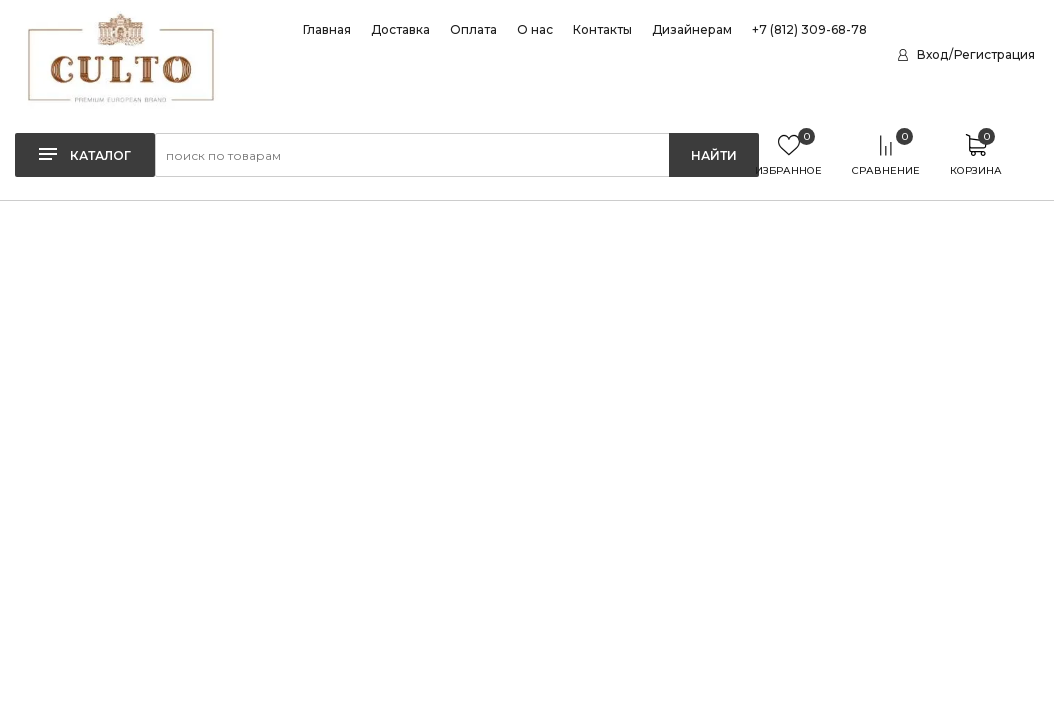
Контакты (602, 30)
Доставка (400, 30)
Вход (932, 54)
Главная (327, 30)
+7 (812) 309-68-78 (809, 30)
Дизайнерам (692, 30)
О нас (535, 30)
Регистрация (994, 54)
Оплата (473, 30)
